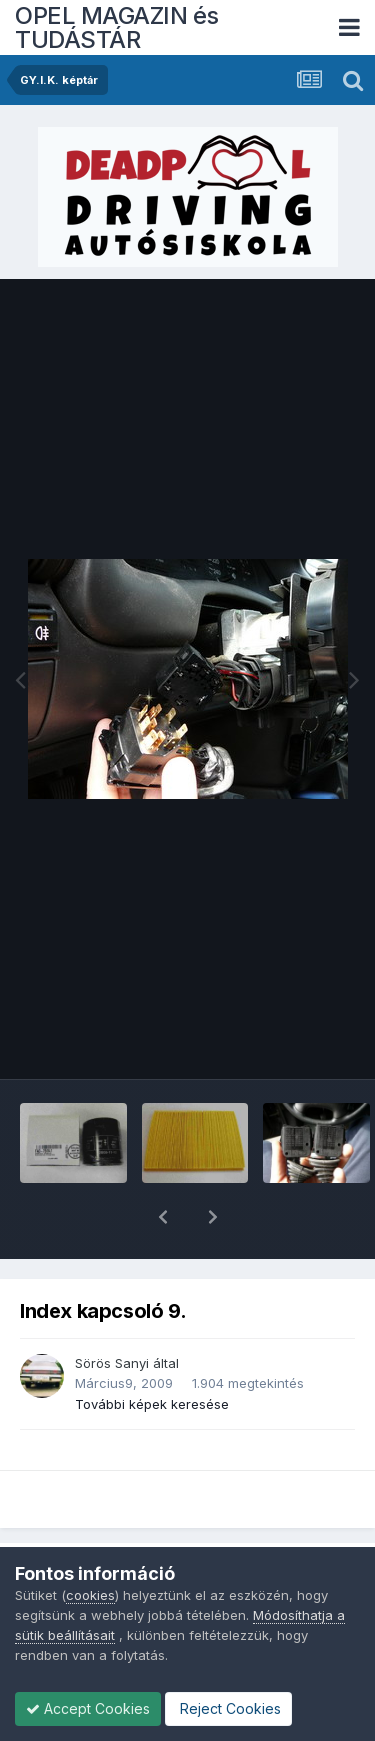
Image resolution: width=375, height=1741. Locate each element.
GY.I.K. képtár (79, 1540)
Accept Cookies (88, 1708)
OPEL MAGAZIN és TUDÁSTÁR (117, 27)
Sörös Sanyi (112, 1311)
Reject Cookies (228, 1708)
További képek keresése (152, 1352)
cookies (90, 1595)
